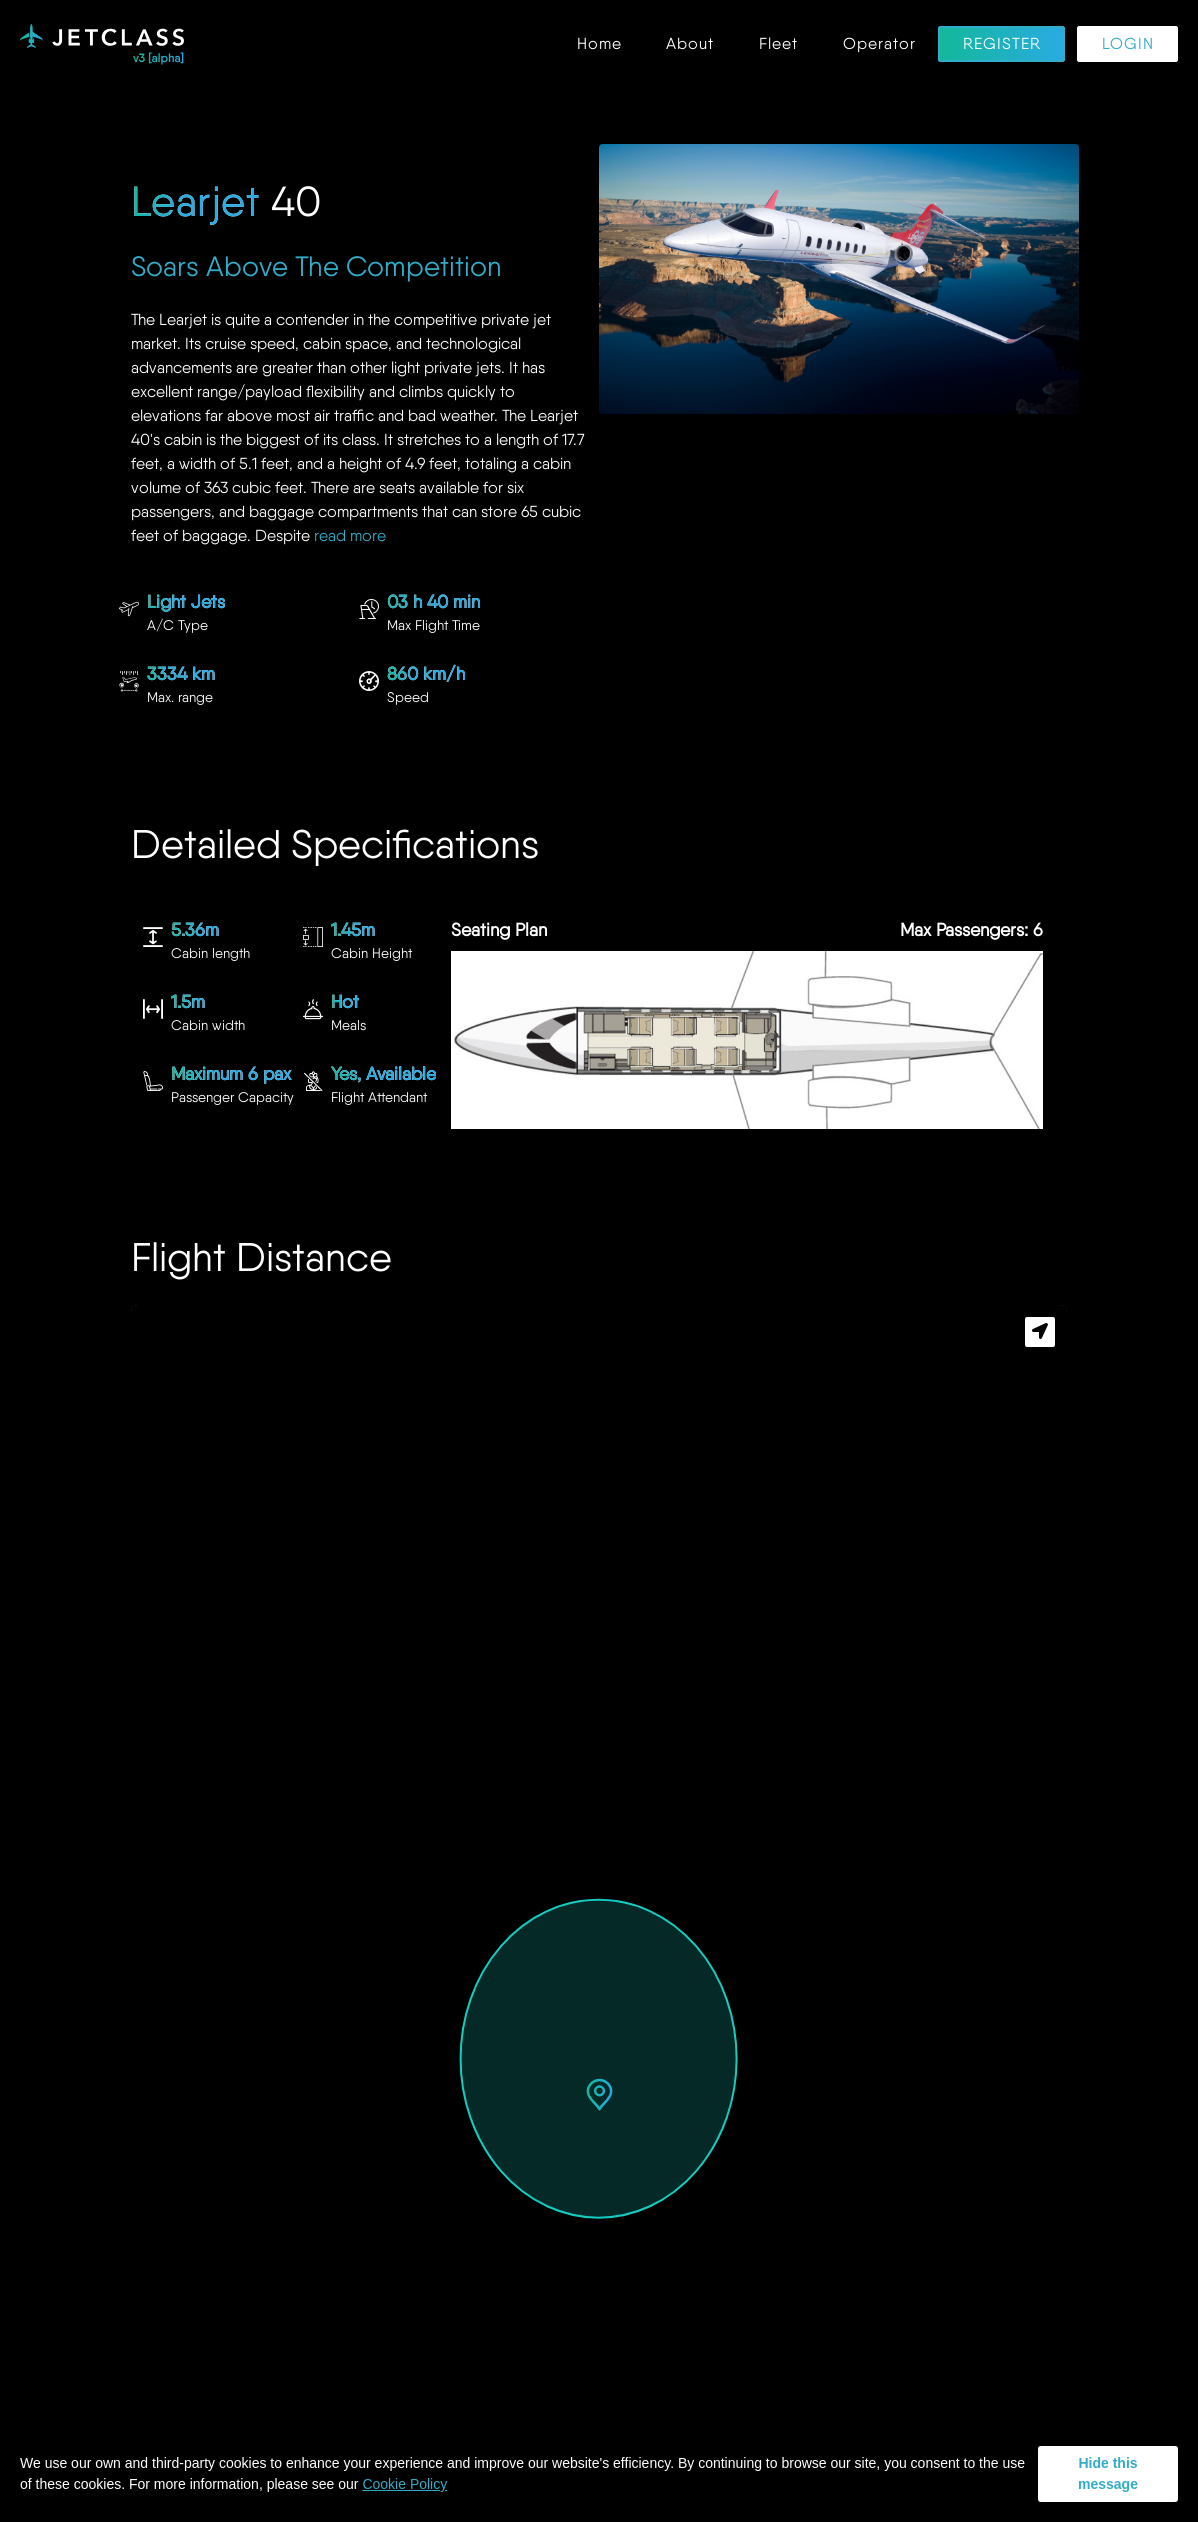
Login (1128, 44)
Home (599, 44)
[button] (599, 2096)
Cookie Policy (404, 2484)
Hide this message (1108, 2473)
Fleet (778, 44)
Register (1002, 44)
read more (350, 535)
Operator (879, 44)
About (690, 44)
